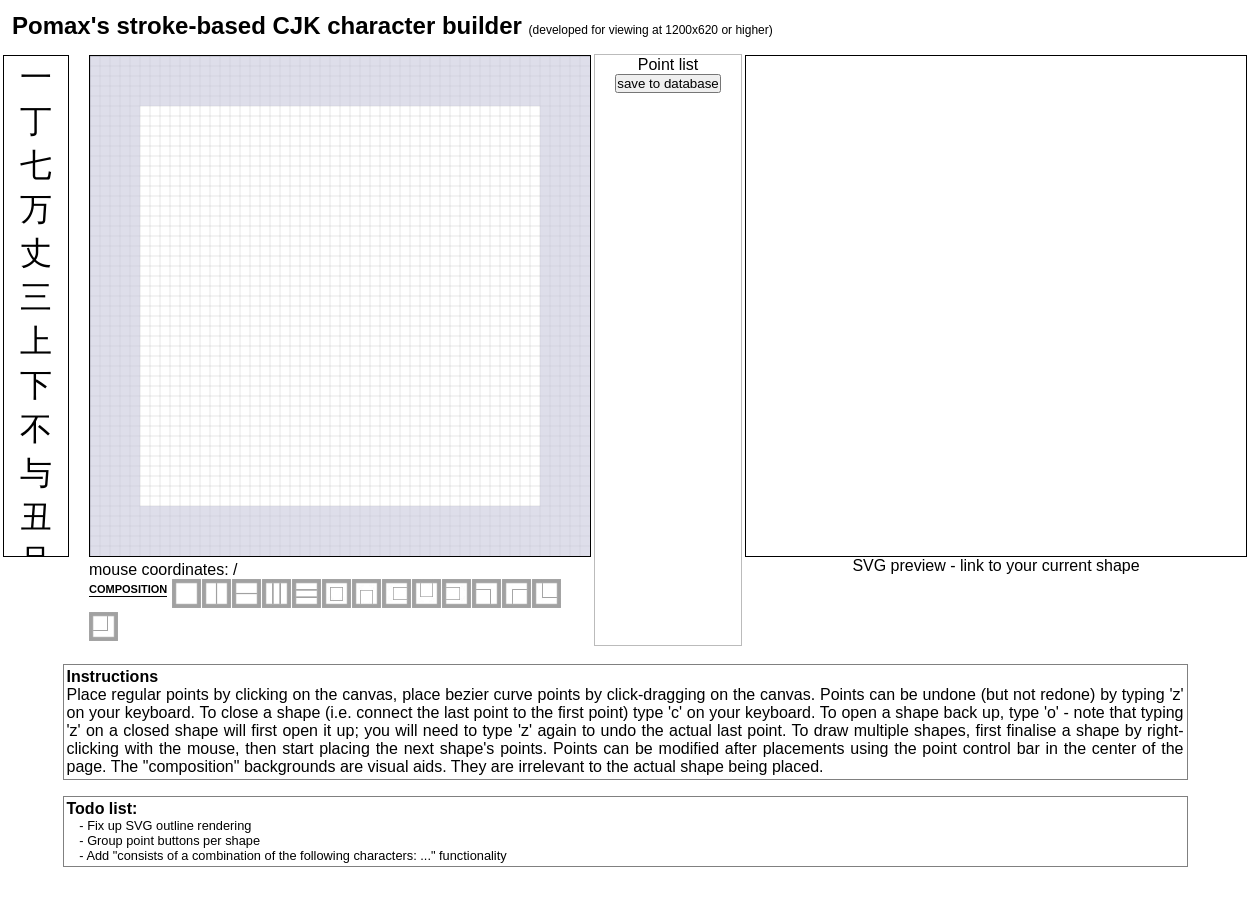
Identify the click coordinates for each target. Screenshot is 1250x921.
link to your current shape (1050, 565)
